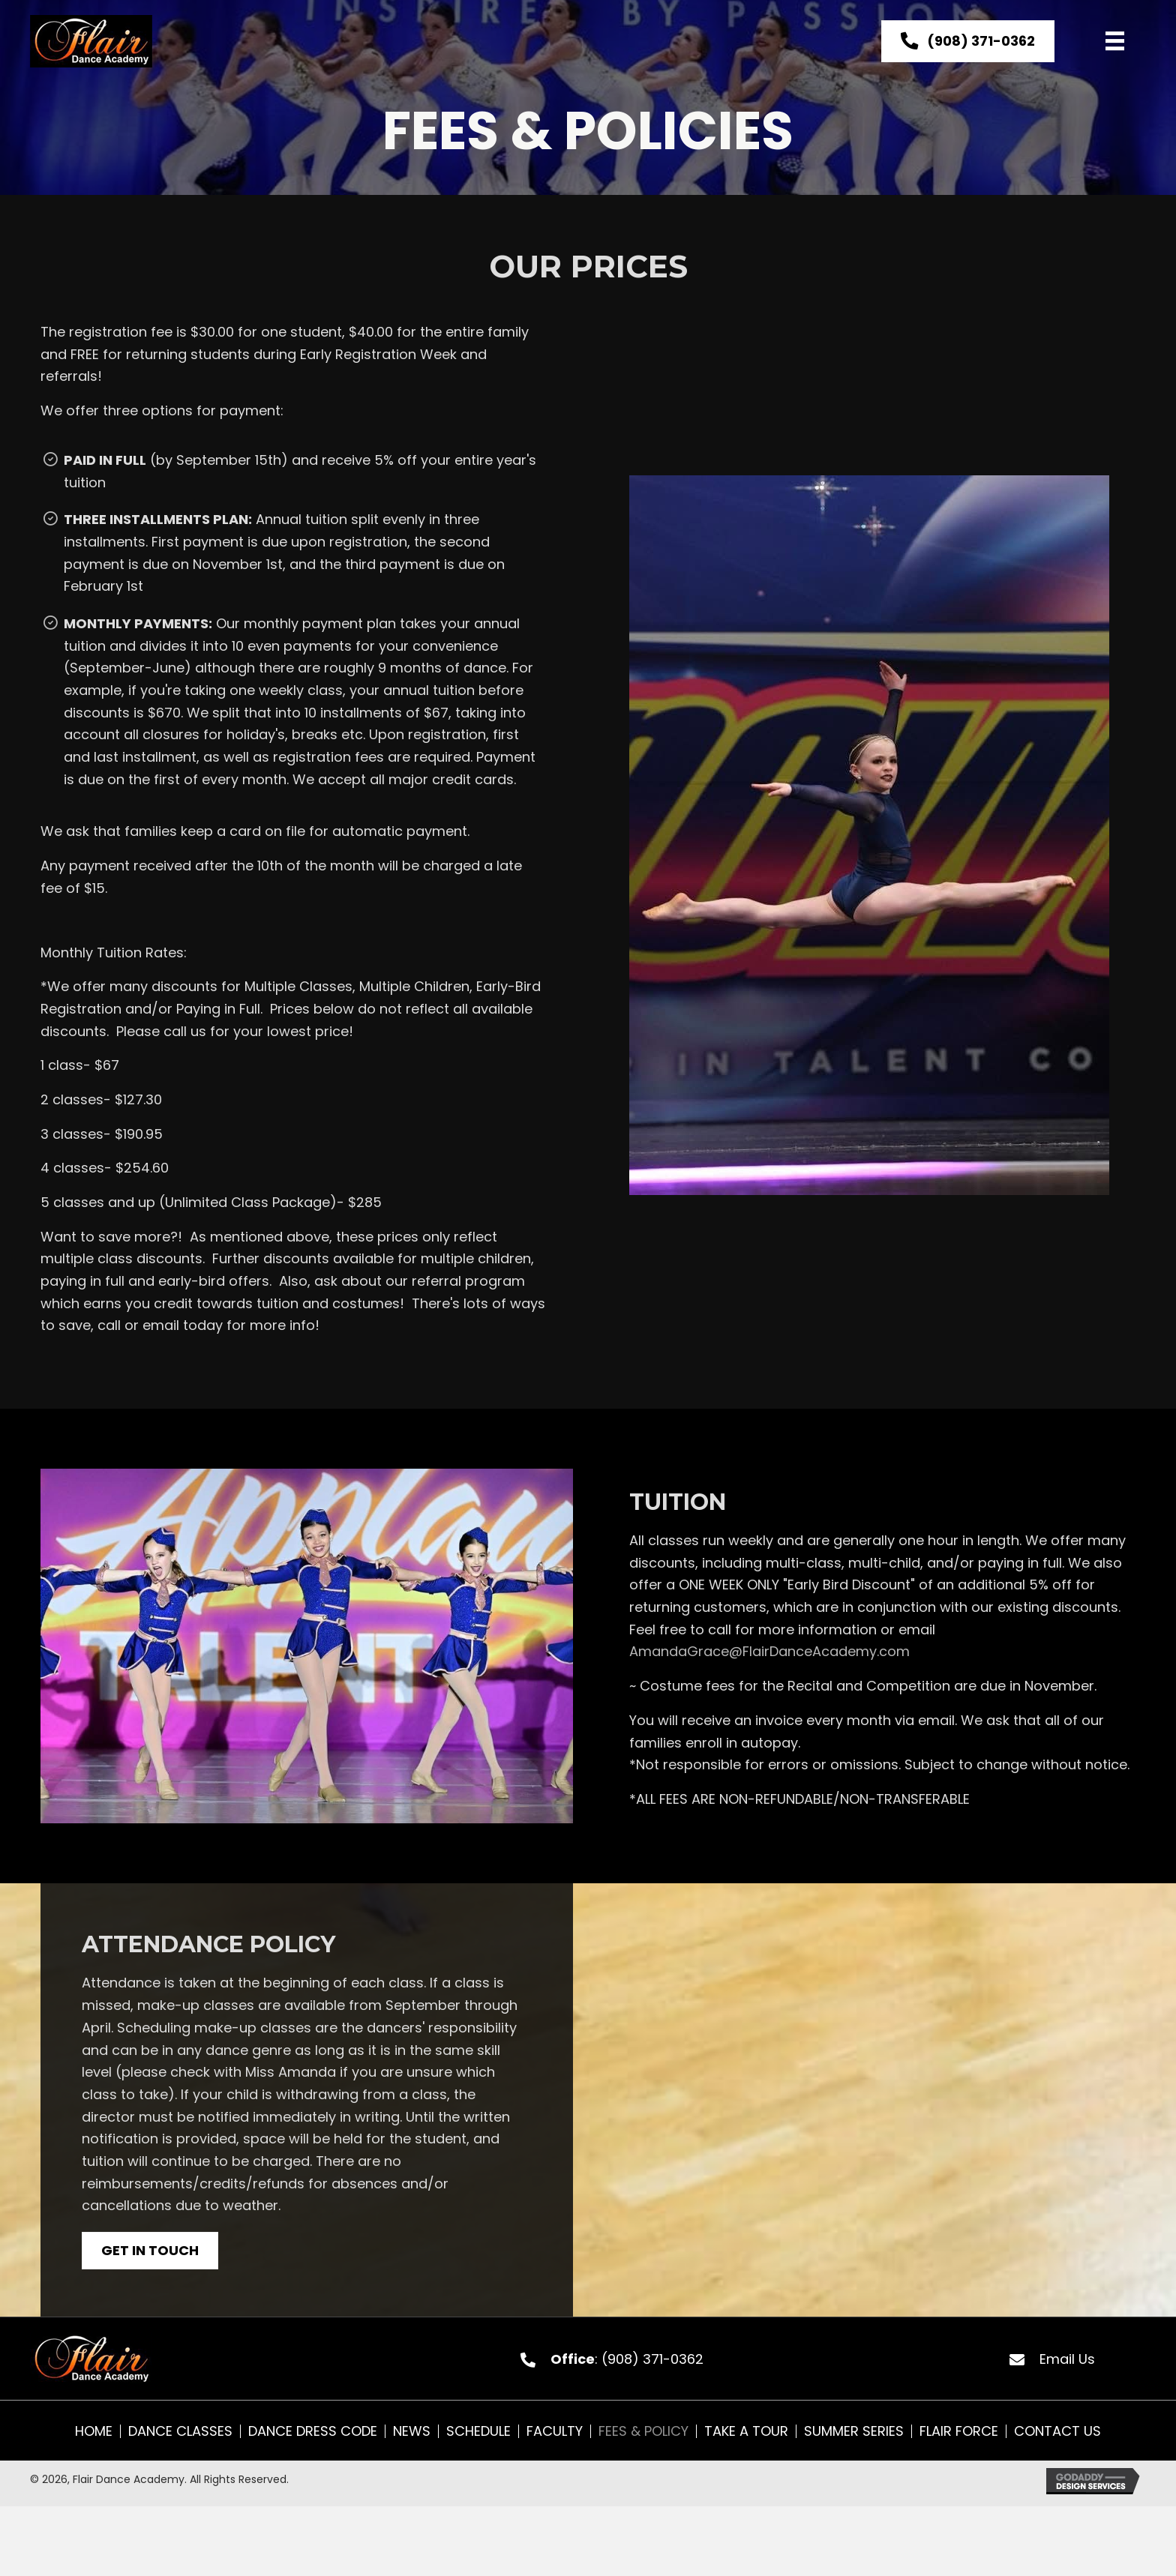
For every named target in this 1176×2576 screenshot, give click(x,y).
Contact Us (1057, 2431)
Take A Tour (746, 2431)
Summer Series (854, 2431)
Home (93, 2431)
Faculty (554, 2431)
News (411, 2431)
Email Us (1067, 2359)
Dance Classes (180, 2431)
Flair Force (959, 2431)
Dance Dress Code (312, 2431)
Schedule (478, 2431)
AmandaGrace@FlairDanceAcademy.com (769, 1651)
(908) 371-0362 (653, 2359)
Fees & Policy (643, 2431)
